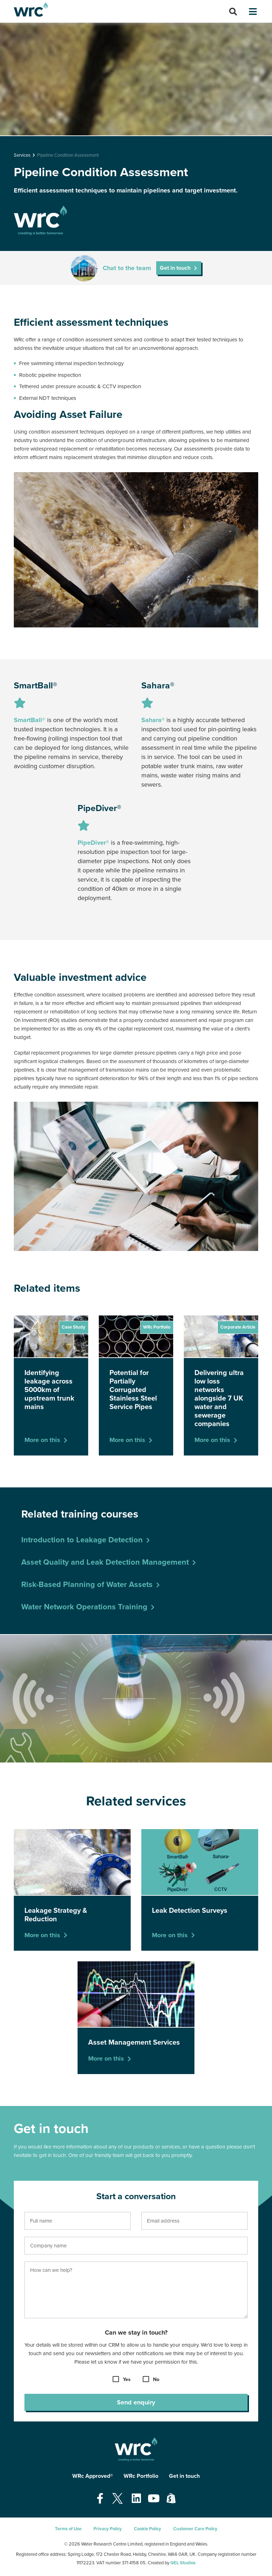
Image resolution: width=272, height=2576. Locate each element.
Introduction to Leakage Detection (82, 1539)
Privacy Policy (108, 2529)
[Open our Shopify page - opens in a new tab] (171, 2498)
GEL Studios (183, 2563)
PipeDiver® (93, 842)
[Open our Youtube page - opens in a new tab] (154, 2498)
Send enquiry (136, 2402)
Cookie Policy (147, 2529)
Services (22, 155)
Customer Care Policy (195, 2529)
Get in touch (175, 268)
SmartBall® (29, 720)
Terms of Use (68, 2529)
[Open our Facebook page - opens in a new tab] (100, 2498)
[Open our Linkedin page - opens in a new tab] (136, 2498)
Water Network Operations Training (84, 1606)
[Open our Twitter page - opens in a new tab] (117, 2498)
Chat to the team (127, 268)
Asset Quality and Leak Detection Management (105, 1562)
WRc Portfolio (141, 2476)
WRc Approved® (92, 2476)
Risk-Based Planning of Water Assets (87, 1584)
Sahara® (153, 720)
